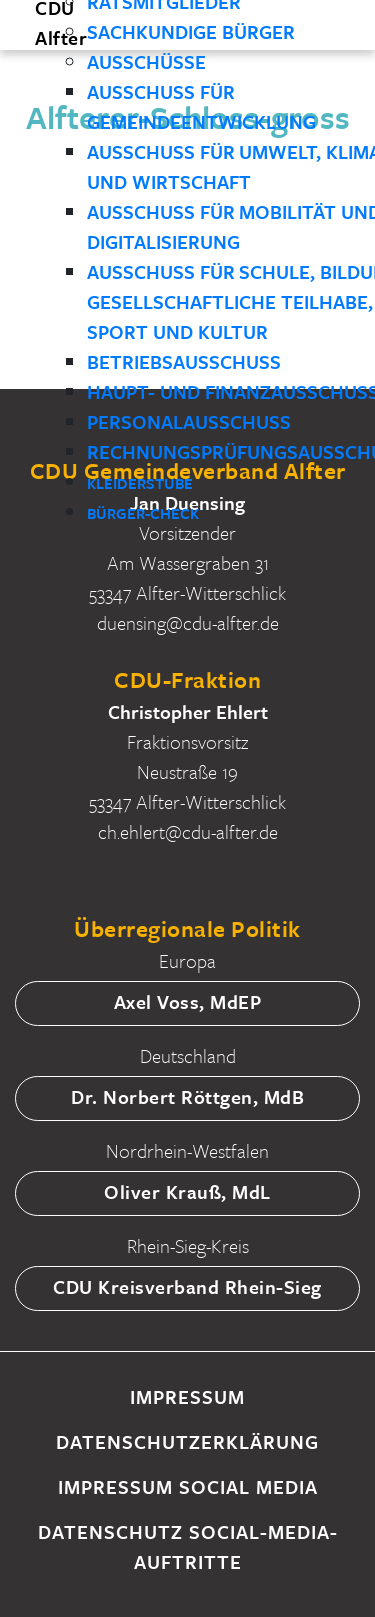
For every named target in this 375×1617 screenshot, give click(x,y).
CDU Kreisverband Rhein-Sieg (187, 1286)
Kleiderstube (140, 483)
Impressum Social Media (188, 1486)
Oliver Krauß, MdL (187, 1191)
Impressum (187, 1396)
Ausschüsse (146, 61)
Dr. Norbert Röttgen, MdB (187, 1096)
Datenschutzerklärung (187, 1441)
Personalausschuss (189, 421)
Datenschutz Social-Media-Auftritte (188, 1546)
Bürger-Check (143, 513)
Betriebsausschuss (184, 361)
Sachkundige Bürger (191, 31)
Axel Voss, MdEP (188, 1001)
